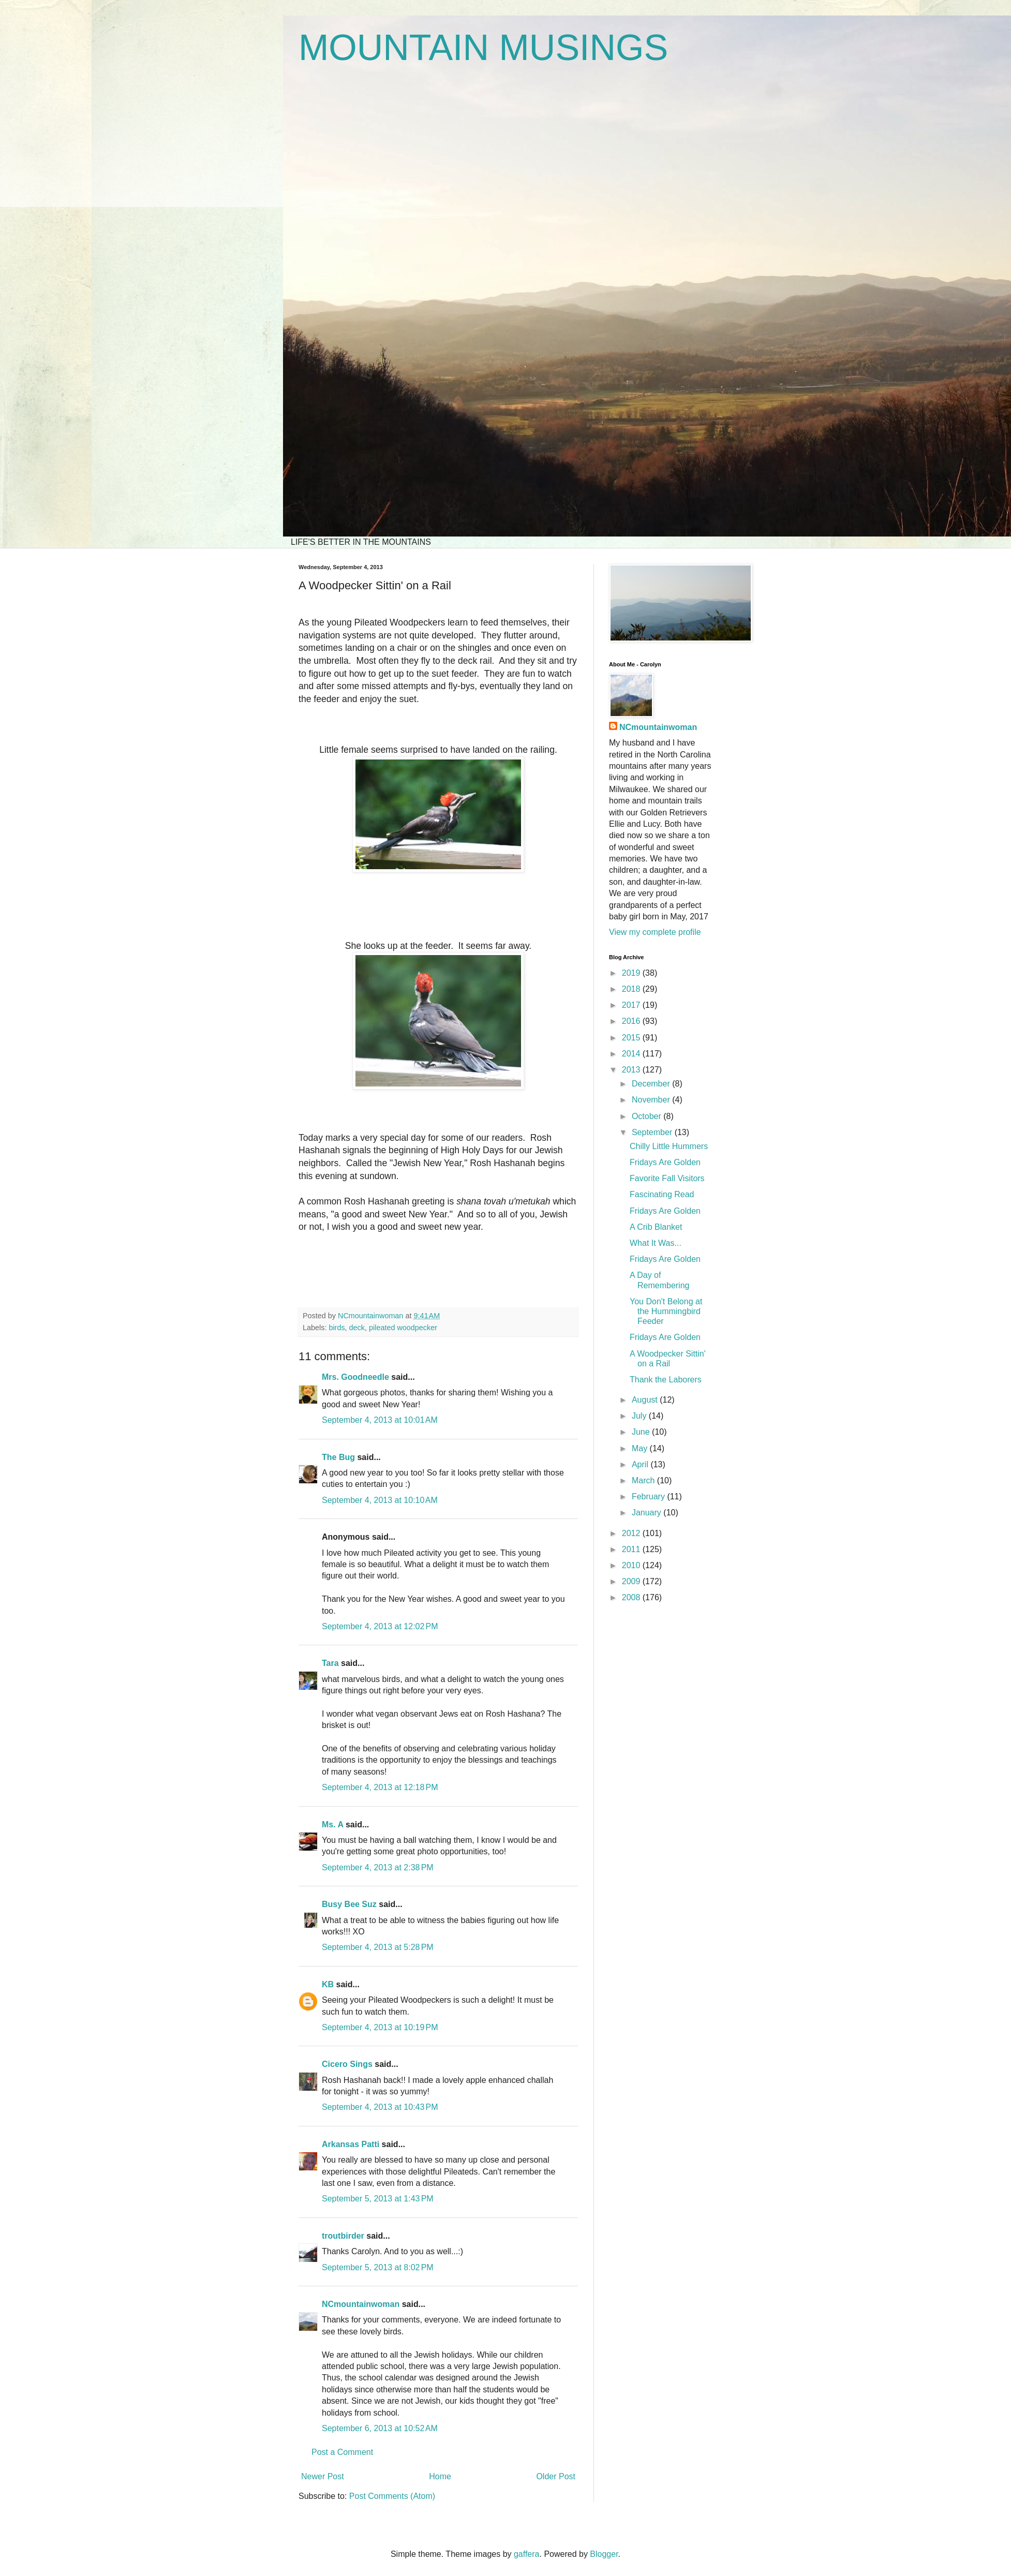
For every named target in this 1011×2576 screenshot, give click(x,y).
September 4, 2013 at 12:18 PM (380, 1787)
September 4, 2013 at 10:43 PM (380, 2107)
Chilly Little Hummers (669, 1146)
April (641, 1464)
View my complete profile (655, 932)
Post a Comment (342, 2452)
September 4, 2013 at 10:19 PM (380, 2027)
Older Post (555, 2476)
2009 (632, 1581)
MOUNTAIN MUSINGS (483, 47)
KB (328, 1984)
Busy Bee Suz (349, 1904)
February (649, 1496)
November (652, 1099)
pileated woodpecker (403, 1327)
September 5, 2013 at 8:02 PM (378, 2267)
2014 (632, 1053)
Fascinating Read (662, 1194)
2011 (632, 1549)
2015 (632, 1037)
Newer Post (322, 2476)
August (646, 1399)
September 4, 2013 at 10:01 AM (380, 1420)
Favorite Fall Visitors (667, 1178)
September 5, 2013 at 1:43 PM (378, 2198)
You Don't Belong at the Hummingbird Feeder (666, 1311)
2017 (632, 1005)
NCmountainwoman (360, 2304)
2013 (632, 1069)
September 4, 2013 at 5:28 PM (378, 1947)
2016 (632, 1021)
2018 (632, 989)
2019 (632, 973)
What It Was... (655, 1243)
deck (357, 1327)
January (647, 1512)
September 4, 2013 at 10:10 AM (380, 1500)
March (644, 1480)
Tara (330, 1663)
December (652, 1083)
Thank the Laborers (666, 1379)
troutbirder (343, 2235)
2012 (632, 1533)
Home (440, 2476)
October (647, 1116)
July (640, 1415)
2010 (632, 1565)
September (653, 1132)
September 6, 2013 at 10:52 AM (380, 2428)
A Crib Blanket (656, 1227)
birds (337, 1327)
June (642, 1431)
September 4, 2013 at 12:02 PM (380, 1626)
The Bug (338, 1457)
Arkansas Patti (350, 2144)
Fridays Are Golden (665, 1162)
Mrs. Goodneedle (355, 1377)
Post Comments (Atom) (392, 2496)
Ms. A (332, 1824)
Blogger (604, 2554)
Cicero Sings (347, 2064)
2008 (632, 1597)
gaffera (527, 2554)
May (641, 1448)
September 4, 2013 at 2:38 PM (378, 1867)
